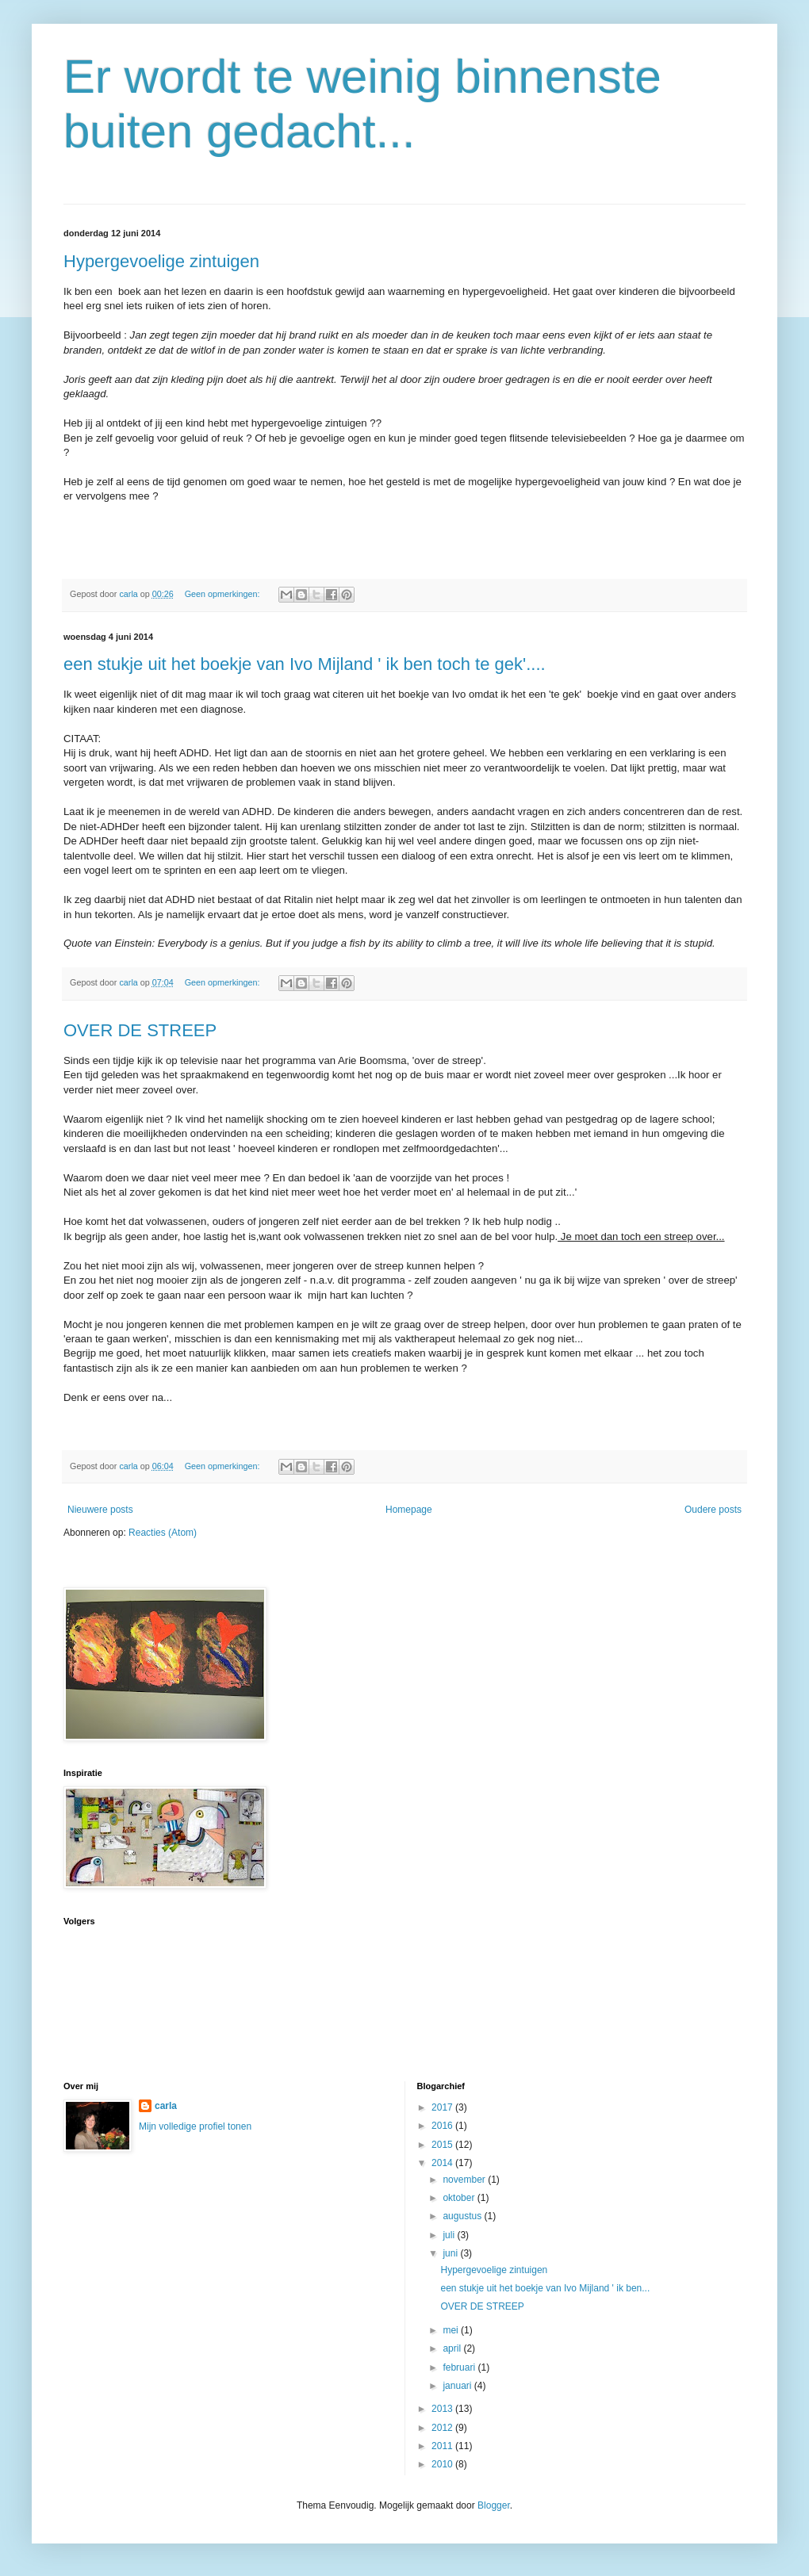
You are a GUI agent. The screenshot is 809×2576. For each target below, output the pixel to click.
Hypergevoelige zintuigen (161, 261)
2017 (443, 2107)
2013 (443, 2408)
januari (458, 2385)
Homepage (408, 1509)
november (465, 2179)
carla (166, 2105)
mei (452, 2330)
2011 (443, 2446)
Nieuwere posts (100, 1509)
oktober (460, 2197)
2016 (443, 2125)
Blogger (493, 2505)
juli (450, 2235)
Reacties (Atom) (162, 1532)
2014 (443, 2162)
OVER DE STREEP (140, 1030)
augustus (463, 2216)
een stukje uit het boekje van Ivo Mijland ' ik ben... (545, 2288)
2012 (443, 2427)
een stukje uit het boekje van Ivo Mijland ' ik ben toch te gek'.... (304, 664)
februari (460, 2367)
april (453, 2348)
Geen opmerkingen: (224, 594)
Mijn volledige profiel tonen (195, 2126)
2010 (443, 2464)
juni (451, 2253)
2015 (443, 2144)
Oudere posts (713, 1509)
